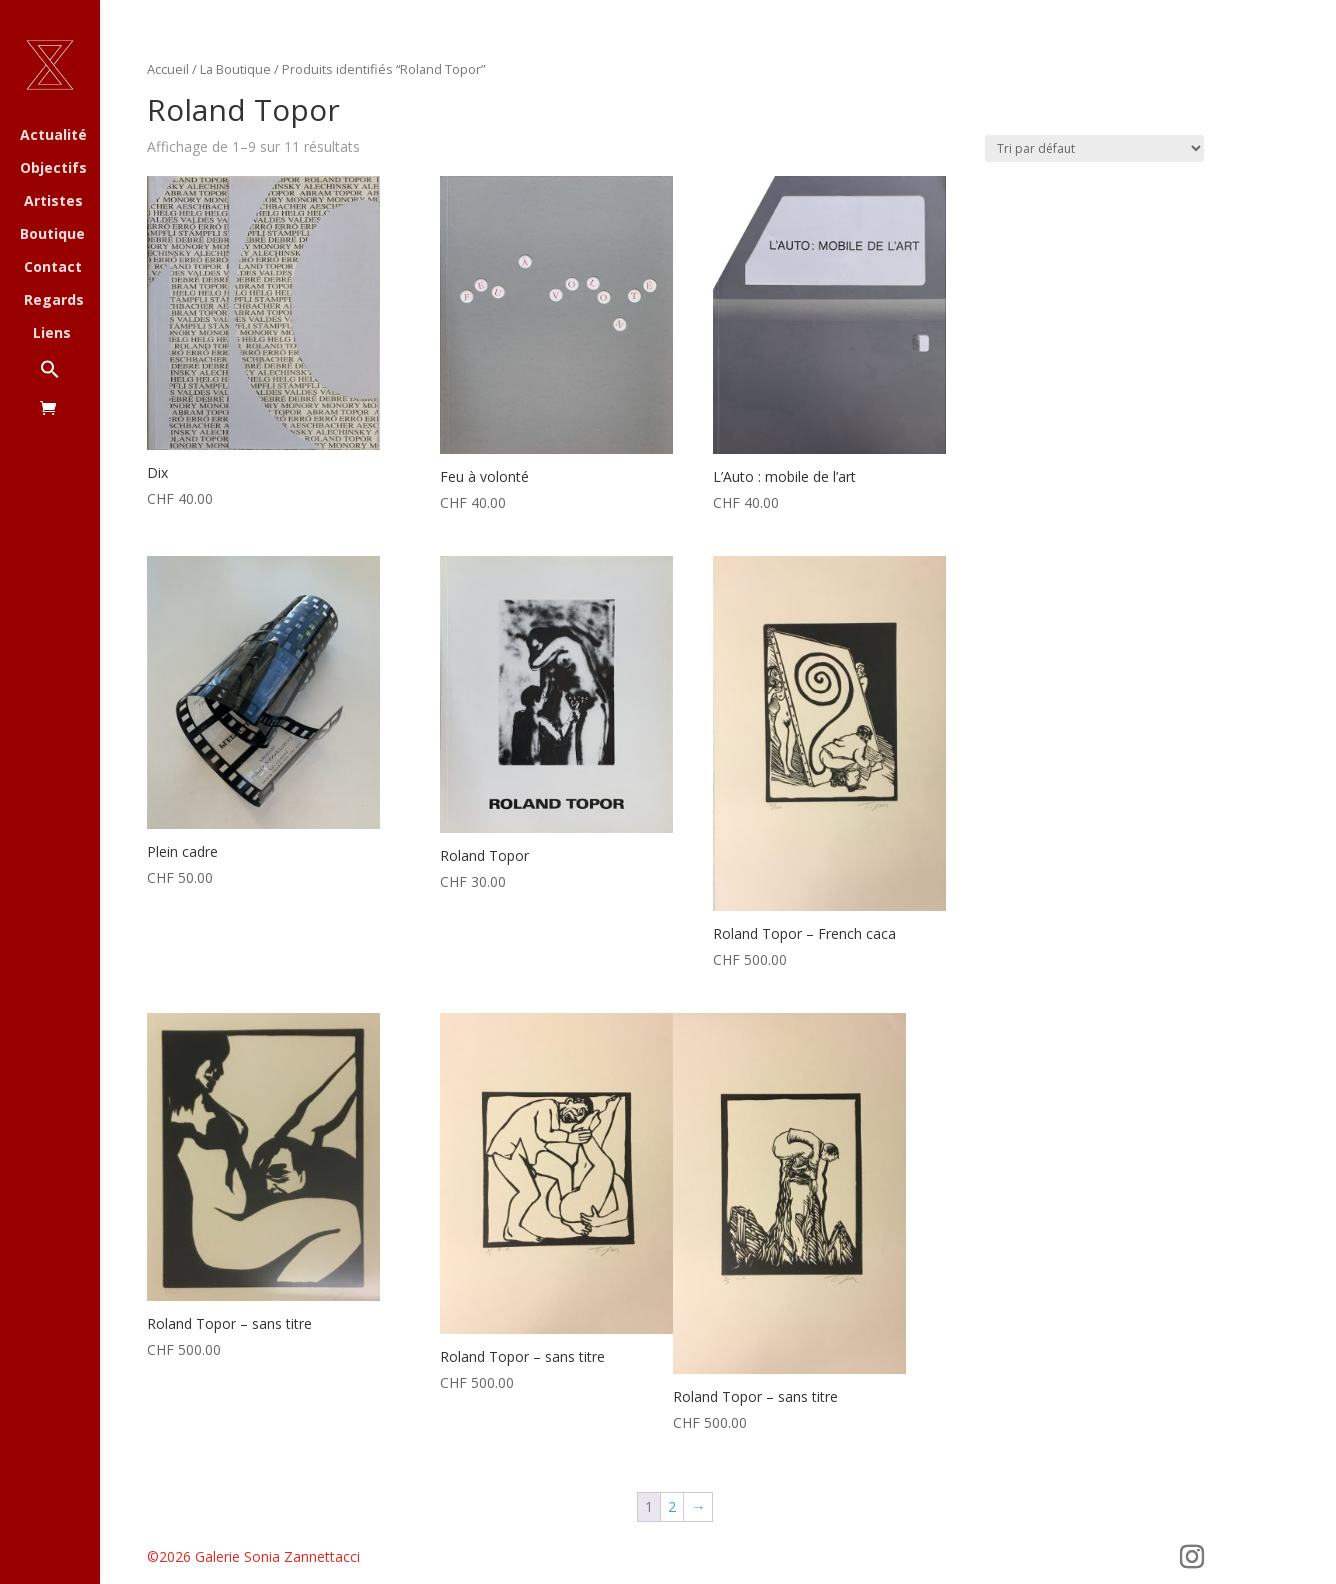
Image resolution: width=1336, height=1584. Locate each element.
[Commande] (1094, 148)
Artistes (53, 202)
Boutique (52, 235)
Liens (52, 334)
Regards (54, 301)
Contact (53, 268)
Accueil (168, 69)
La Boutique (235, 69)
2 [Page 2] (672, 1506)
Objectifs (53, 169)
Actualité (53, 136)
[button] (70, 379)
